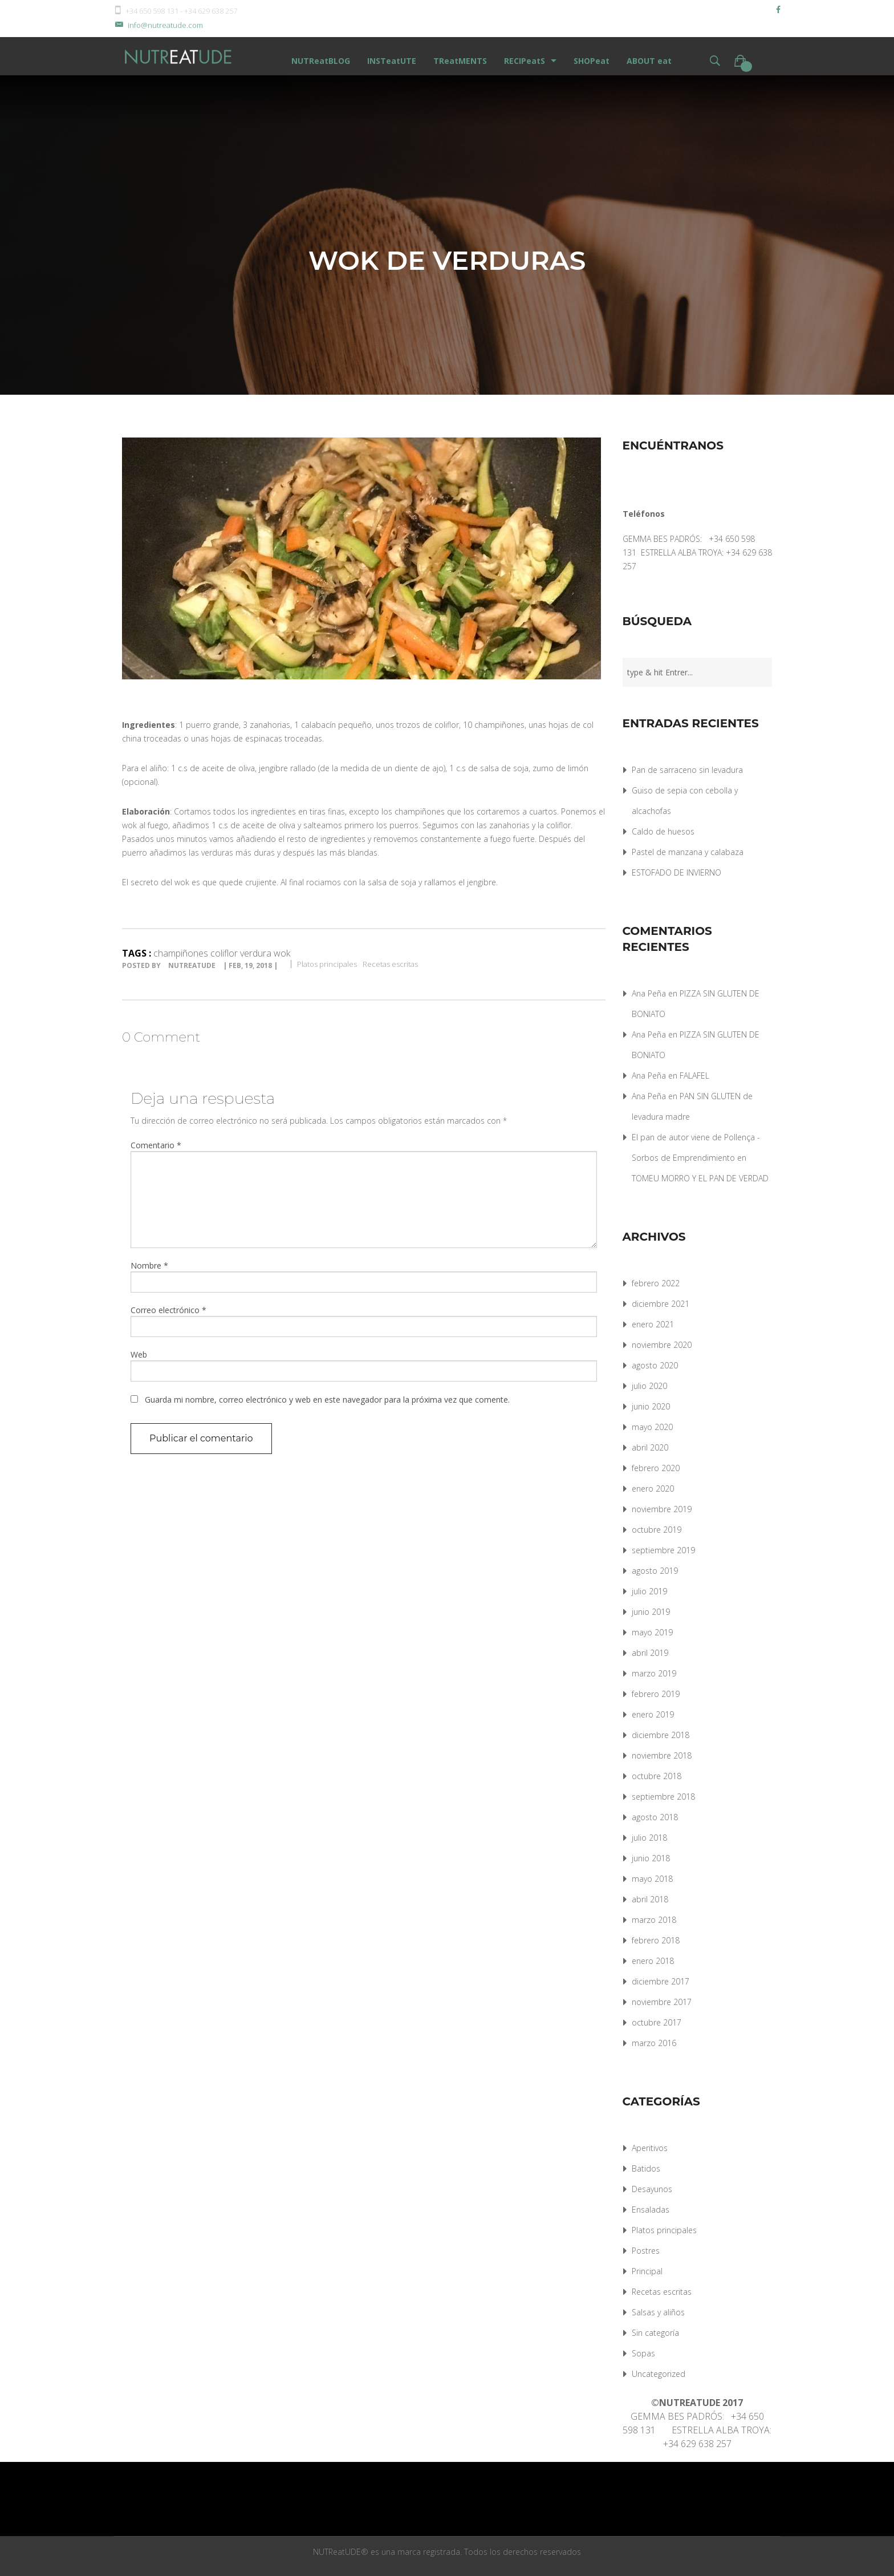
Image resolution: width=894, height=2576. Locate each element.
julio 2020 (649, 1385)
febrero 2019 (656, 1693)
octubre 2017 (656, 2022)
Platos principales (327, 964)
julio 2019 (649, 1591)
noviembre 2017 (662, 2001)
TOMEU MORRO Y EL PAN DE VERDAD (700, 1178)
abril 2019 (650, 1652)
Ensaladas (650, 2209)
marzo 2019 (654, 1673)
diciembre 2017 (660, 1981)
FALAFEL (694, 1075)
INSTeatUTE (391, 60)
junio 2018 (651, 1858)
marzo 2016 (654, 2043)
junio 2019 (651, 1611)
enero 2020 (653, 1488)
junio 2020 (651, 1406)
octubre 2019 (656, 1529)
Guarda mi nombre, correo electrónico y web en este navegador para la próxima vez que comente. (327, 1399)
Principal (647, 2271)
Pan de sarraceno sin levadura (687, 769)
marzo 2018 (654, 1919)
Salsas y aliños (658, 2312)
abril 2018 (650, 1899)
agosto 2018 (655, 1817)
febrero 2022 (656, 1283)
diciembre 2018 (660, 1735)
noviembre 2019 (662, 1509)
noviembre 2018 (662, 1755)
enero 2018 (653, 1960)
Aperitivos (650, 2147)
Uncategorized (658, 2373)
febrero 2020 (656, 1468)
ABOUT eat (649, 60)
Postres (646, 2250)
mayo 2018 (652, 1878)
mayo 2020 (652, 1426)
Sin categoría (655, 2332)
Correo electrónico (168, 1310)
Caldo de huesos (663, 831)
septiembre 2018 (663, 1796)
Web (139, 1354)
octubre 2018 (656, 1776)
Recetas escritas (390, 964)
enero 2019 (653, 1714)
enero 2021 (653, 1324)
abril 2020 (650, 1447)
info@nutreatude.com (158, 25)
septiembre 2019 (663, 1550)
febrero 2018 (656, 1940)
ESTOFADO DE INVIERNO (676, 872)
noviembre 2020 (662, 1344)
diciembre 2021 (660, 1303)
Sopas (643, 2353)
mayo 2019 (652, 1632)
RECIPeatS (524, 60)
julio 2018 (649, 1837)
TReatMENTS (460, 60)
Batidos (646, 2168)
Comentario (156, 1145)
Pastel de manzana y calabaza (687, 851)
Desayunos (652, 2189)
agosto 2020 (655, 1365)
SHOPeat (591, 60)
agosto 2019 (655, 1570)
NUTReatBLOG (320, 60)
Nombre (149, 1265)
